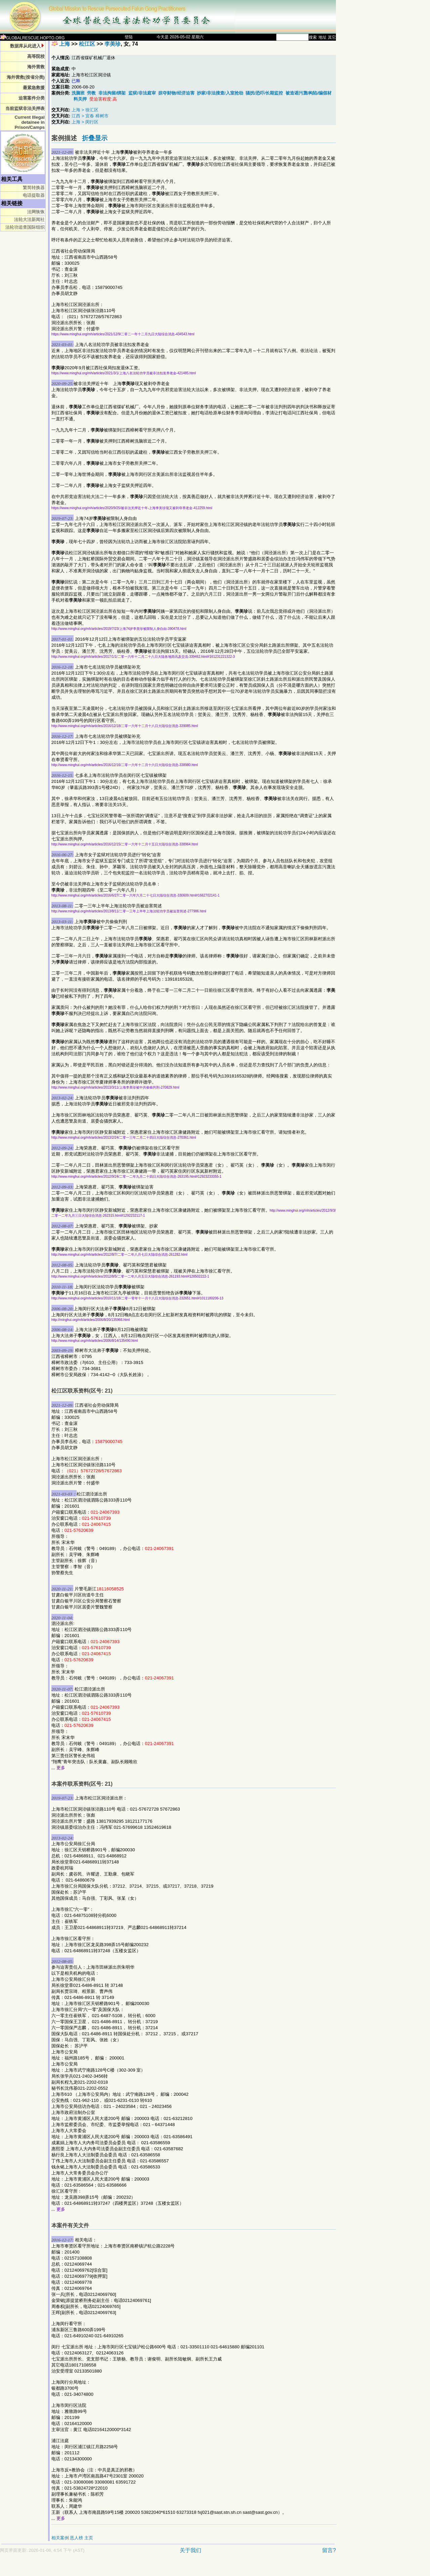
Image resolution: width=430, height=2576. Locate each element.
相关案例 (60, 2537)
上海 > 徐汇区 (85, 109)
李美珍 (112, 44)
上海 (64, 44)
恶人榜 (76, 2537)
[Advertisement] (144, 2568)
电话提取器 (34, 195)
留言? (329, 2550)
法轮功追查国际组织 (25, 227)
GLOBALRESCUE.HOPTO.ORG (32, 38)
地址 (322, 37)
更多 (60, 1767)
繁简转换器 (34, 187)
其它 (332, 37)
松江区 (87, 44)
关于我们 (190, 2550)
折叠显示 (95, 138)
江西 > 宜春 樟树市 (90, 115)
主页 (88, 2537)
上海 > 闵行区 (85, 121)
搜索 (313, 37)
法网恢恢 (36, 211)
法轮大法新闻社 (29, 219)
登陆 (129, 37)
